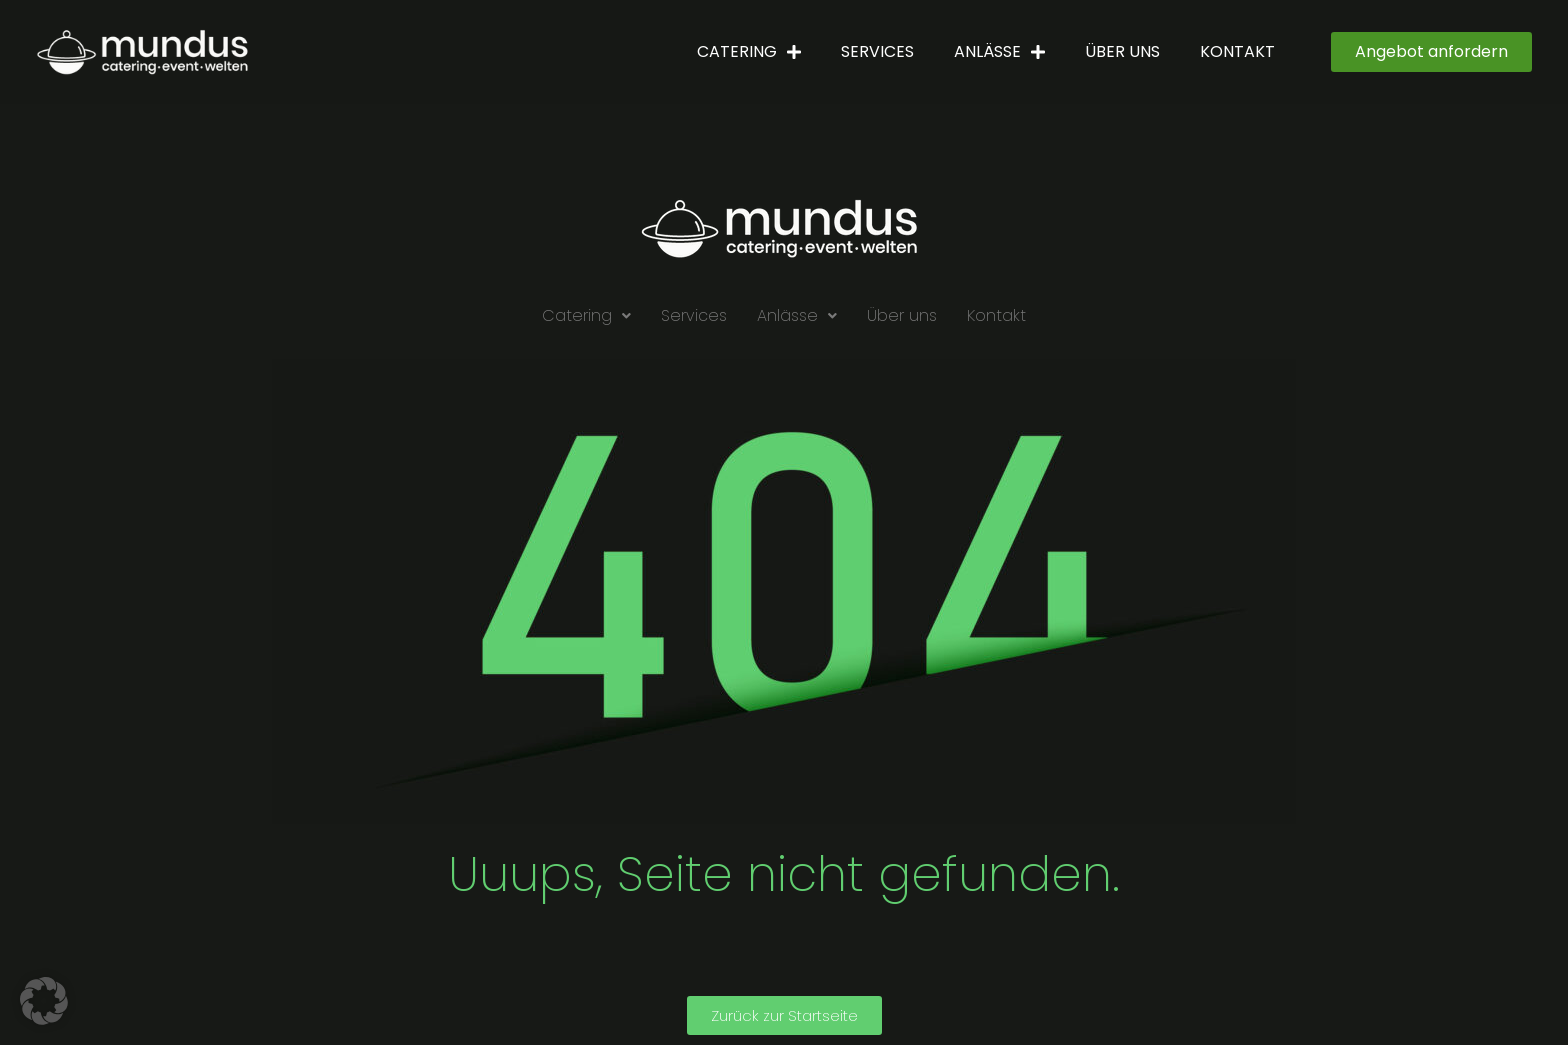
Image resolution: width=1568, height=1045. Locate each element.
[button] (586, 316)
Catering (749, 52)
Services (877, 51)
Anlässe (999, 52)
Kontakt (1237, 51)
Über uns (1122, 51)
